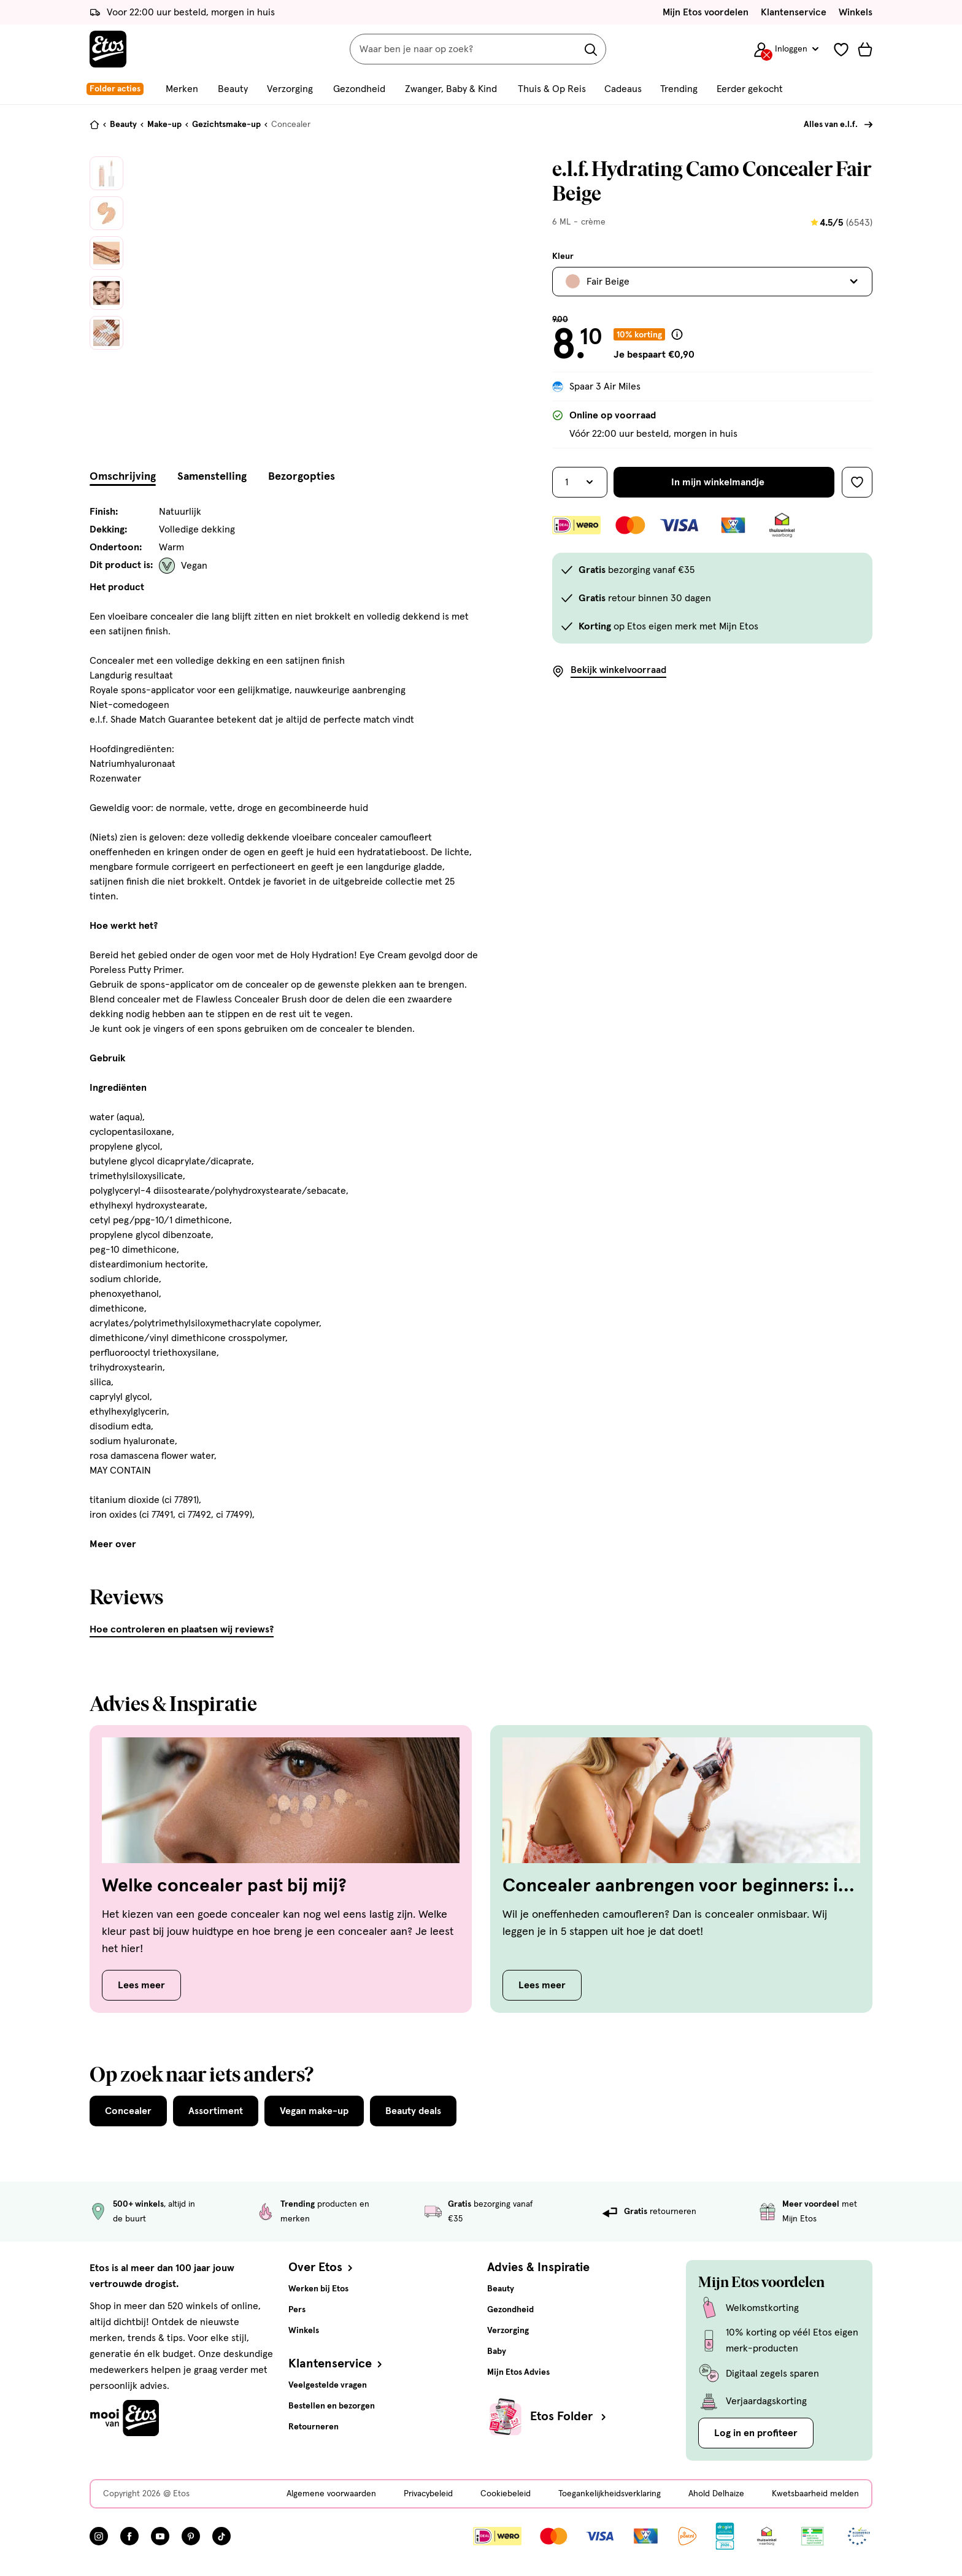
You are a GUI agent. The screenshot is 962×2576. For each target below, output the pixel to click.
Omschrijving (123, 476)
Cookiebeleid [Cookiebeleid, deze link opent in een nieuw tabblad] (505, 2493)
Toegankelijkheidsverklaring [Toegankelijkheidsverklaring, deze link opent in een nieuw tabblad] (609, 2493)
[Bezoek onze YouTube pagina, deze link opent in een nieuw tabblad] (160, 2536)
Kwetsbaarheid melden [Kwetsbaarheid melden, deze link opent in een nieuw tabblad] (815, 2493)
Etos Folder (569, 2416)
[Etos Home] (108, 49)
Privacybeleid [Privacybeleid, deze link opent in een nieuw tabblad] (428, 2493)
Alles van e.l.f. (831, 124)
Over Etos (321, 2267)
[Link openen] (724, 2536)
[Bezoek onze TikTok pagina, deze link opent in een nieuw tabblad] (221, 2536)
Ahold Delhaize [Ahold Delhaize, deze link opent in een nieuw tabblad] (716, 2493)
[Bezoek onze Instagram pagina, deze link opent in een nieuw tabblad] (99, 2536)
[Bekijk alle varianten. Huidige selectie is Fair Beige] (712, 281)
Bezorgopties (301, 476)
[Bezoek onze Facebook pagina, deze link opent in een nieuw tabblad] (129, 2536)
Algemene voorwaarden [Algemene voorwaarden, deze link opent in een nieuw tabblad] (331, 2493)
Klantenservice (793, 12)
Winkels (855, 12)
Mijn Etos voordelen (705, 12)
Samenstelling (212, 476)
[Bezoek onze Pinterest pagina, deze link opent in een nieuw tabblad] (191, 2536)
